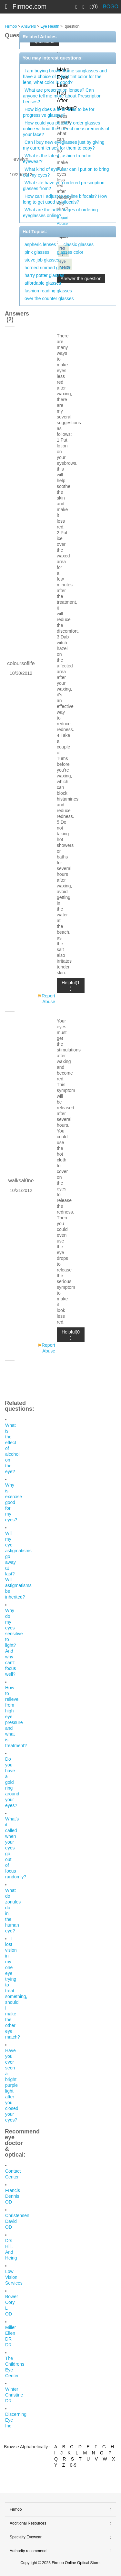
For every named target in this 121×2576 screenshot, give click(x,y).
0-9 (73, 2465)
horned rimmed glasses (48, 267)
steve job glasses (42, 259)
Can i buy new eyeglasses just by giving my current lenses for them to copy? (63, 145)
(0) (94, 6)
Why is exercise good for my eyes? (13, 1502)
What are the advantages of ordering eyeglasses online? (60, 212)
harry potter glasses (44, 275)
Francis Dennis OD (12, 2196)
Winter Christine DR (14, 2395)
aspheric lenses (40, 244)
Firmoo (11, 26)
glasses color (70, 252)
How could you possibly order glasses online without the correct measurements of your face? (66, 128)
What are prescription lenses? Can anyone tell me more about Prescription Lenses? (62, 95)
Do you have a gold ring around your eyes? (12, 1782)
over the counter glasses (49, 298)
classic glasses (79, 244)
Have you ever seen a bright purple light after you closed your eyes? (11, 2085)
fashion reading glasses (48, 290)
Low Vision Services (14, 2277)
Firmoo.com (30, 6)
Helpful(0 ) (71, 1334)
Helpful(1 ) (71, 985)
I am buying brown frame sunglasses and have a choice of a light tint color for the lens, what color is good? (65, 76)
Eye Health (49, 26)
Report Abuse (48, 998)
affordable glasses (43, 283)
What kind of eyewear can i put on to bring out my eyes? (66, 172)
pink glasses (37, 252)
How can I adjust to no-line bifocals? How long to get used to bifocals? (65, 199)
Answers (28, 26)
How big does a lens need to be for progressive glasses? (58, 112)
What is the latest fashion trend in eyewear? (57, 158)
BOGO (110, 6)
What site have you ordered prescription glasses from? (63, 185)
